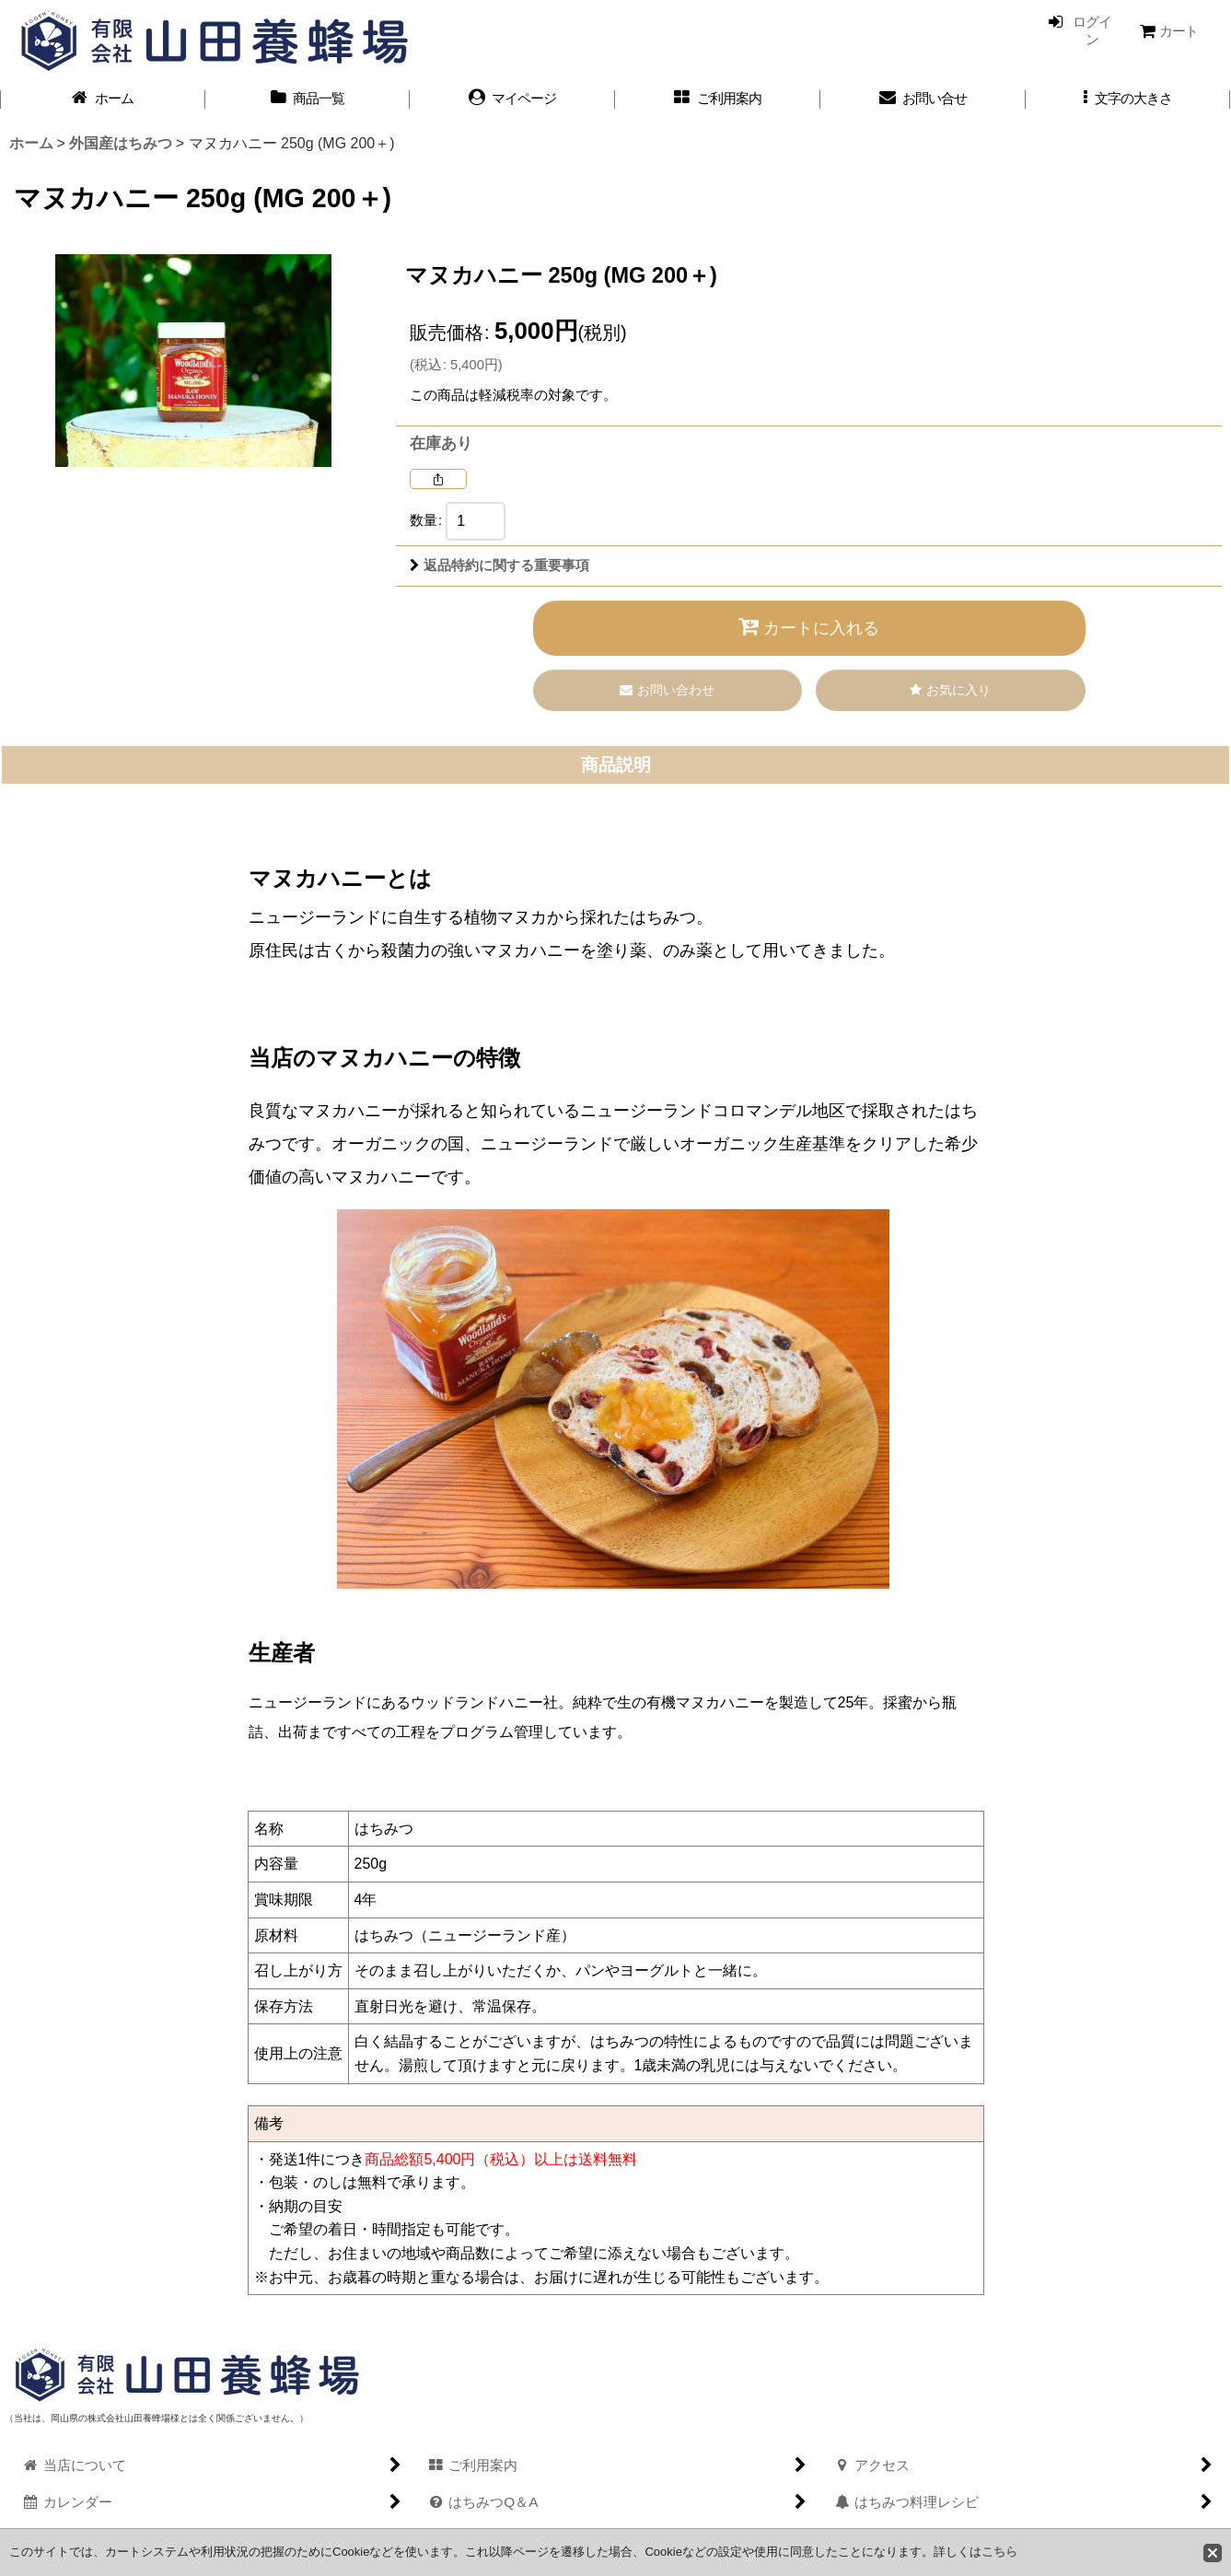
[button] (1128, 99)
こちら (999, 2552)
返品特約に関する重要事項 (499, 565)
